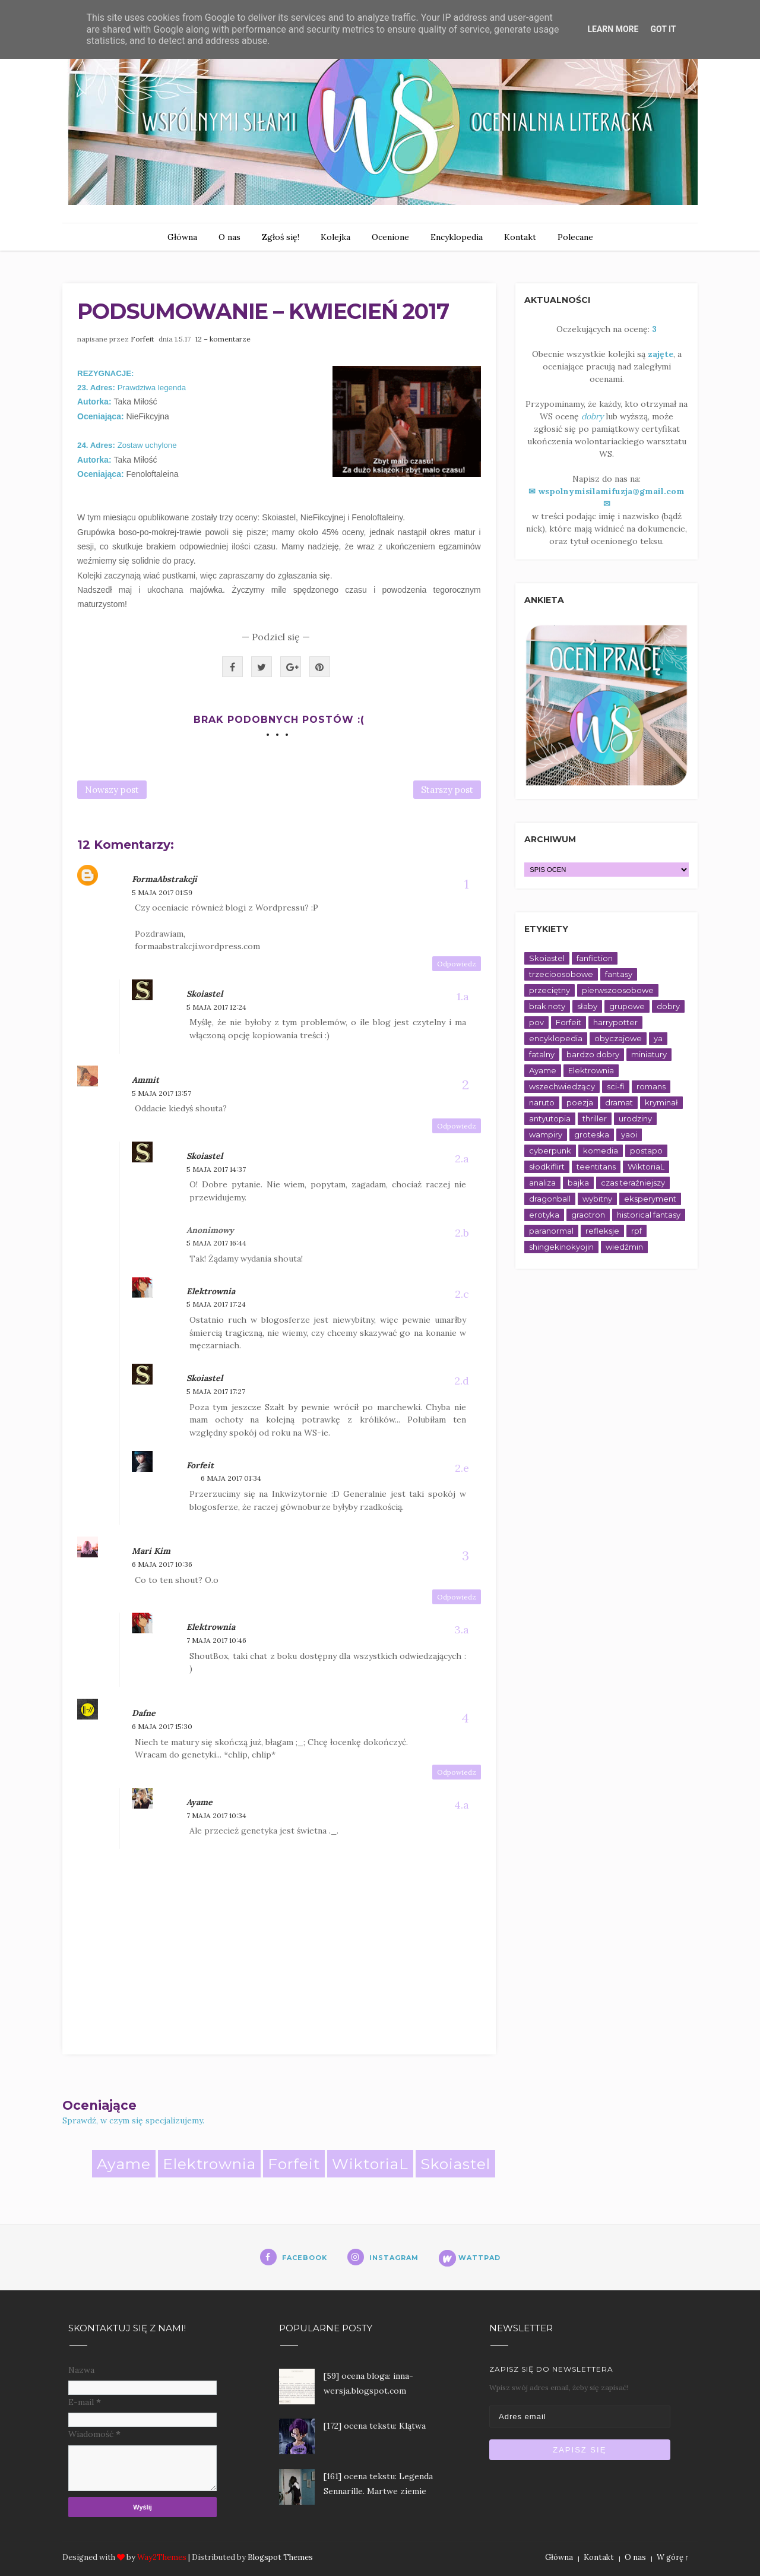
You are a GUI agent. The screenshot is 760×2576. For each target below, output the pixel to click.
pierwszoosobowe (618, 990)
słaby (587, 1006)
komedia (600, 1150)
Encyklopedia (456, 237)
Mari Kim (151, 1550)
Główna (182, 237)
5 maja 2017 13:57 (161, 1093)
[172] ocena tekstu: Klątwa (375, 2425)
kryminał (661, 1102)
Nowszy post (112, 789)
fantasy (618, 974)
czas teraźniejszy (633, 1182)
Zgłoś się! (280, 237)
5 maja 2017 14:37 (216, 1169)
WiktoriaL (370, 2164)
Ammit (145, 1079)
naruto (542, 1102)
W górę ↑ (673, 2557)
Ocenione (390, 237)
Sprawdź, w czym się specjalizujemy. (133, 2120)
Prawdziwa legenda (153, 387)
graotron (588, 1214)
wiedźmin (624, 1246)
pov (536, 1022)
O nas (229, 237)
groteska (591, 1134)
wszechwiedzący (562, 1086)
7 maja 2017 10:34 (216, 1815)
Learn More (612, 29)
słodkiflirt (547, 1166)
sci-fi (616, 1086)
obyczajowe (618, 1038)
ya (658, 1038)
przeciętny (549, 990)
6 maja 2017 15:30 (162, 1726)
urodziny (635, 1118)
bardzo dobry (592, 1054)
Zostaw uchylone (147, 445)
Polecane (575, 237)
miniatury (649, 1054)
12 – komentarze (223, 338)
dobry (668, 1006)
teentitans (596, 1166)
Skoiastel (204, 993)
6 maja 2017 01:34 (231, 1478)
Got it (663, 29)
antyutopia (550, 1118)
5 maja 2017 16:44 (216, 1242)
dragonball (550, 1198)
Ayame (199, 1802)
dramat (619, 1102)
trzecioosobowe (561, 974)
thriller (594, 1118)
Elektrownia (210, 1291)
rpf (636, 1230)
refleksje (602, 1230)
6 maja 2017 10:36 (162, 1564)
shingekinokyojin (561, 1246)
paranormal (551, 1230)
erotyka (544, 1214)
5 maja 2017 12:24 (216, 1007)
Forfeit (143, 338)
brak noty (547, 1006)
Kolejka (335, 237)
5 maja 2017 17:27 (215, 1391)
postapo (646, 1150)
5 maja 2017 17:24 (216, 1304)
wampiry (545, 1134)
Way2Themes (161, 2557)
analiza (542, 1182)
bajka (578, 1182)
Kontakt (520, 237)
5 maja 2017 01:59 (162, 892)
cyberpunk (550, 1150)
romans (651, 1086)
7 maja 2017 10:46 (216, 1640)
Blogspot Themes (280, 2557)
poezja (579, 1102)
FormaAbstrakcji (164, 879)
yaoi (629, 1134)
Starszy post (447, 789)
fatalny (542, 1054)
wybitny (597, 1198)
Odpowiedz (456, 963)
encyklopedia (555, 1038)
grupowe (627, 1006)
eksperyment (650, 1198)
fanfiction (595, 958)
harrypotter (615, 1022)
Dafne (144, 1713)
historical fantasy (648, 1214)
